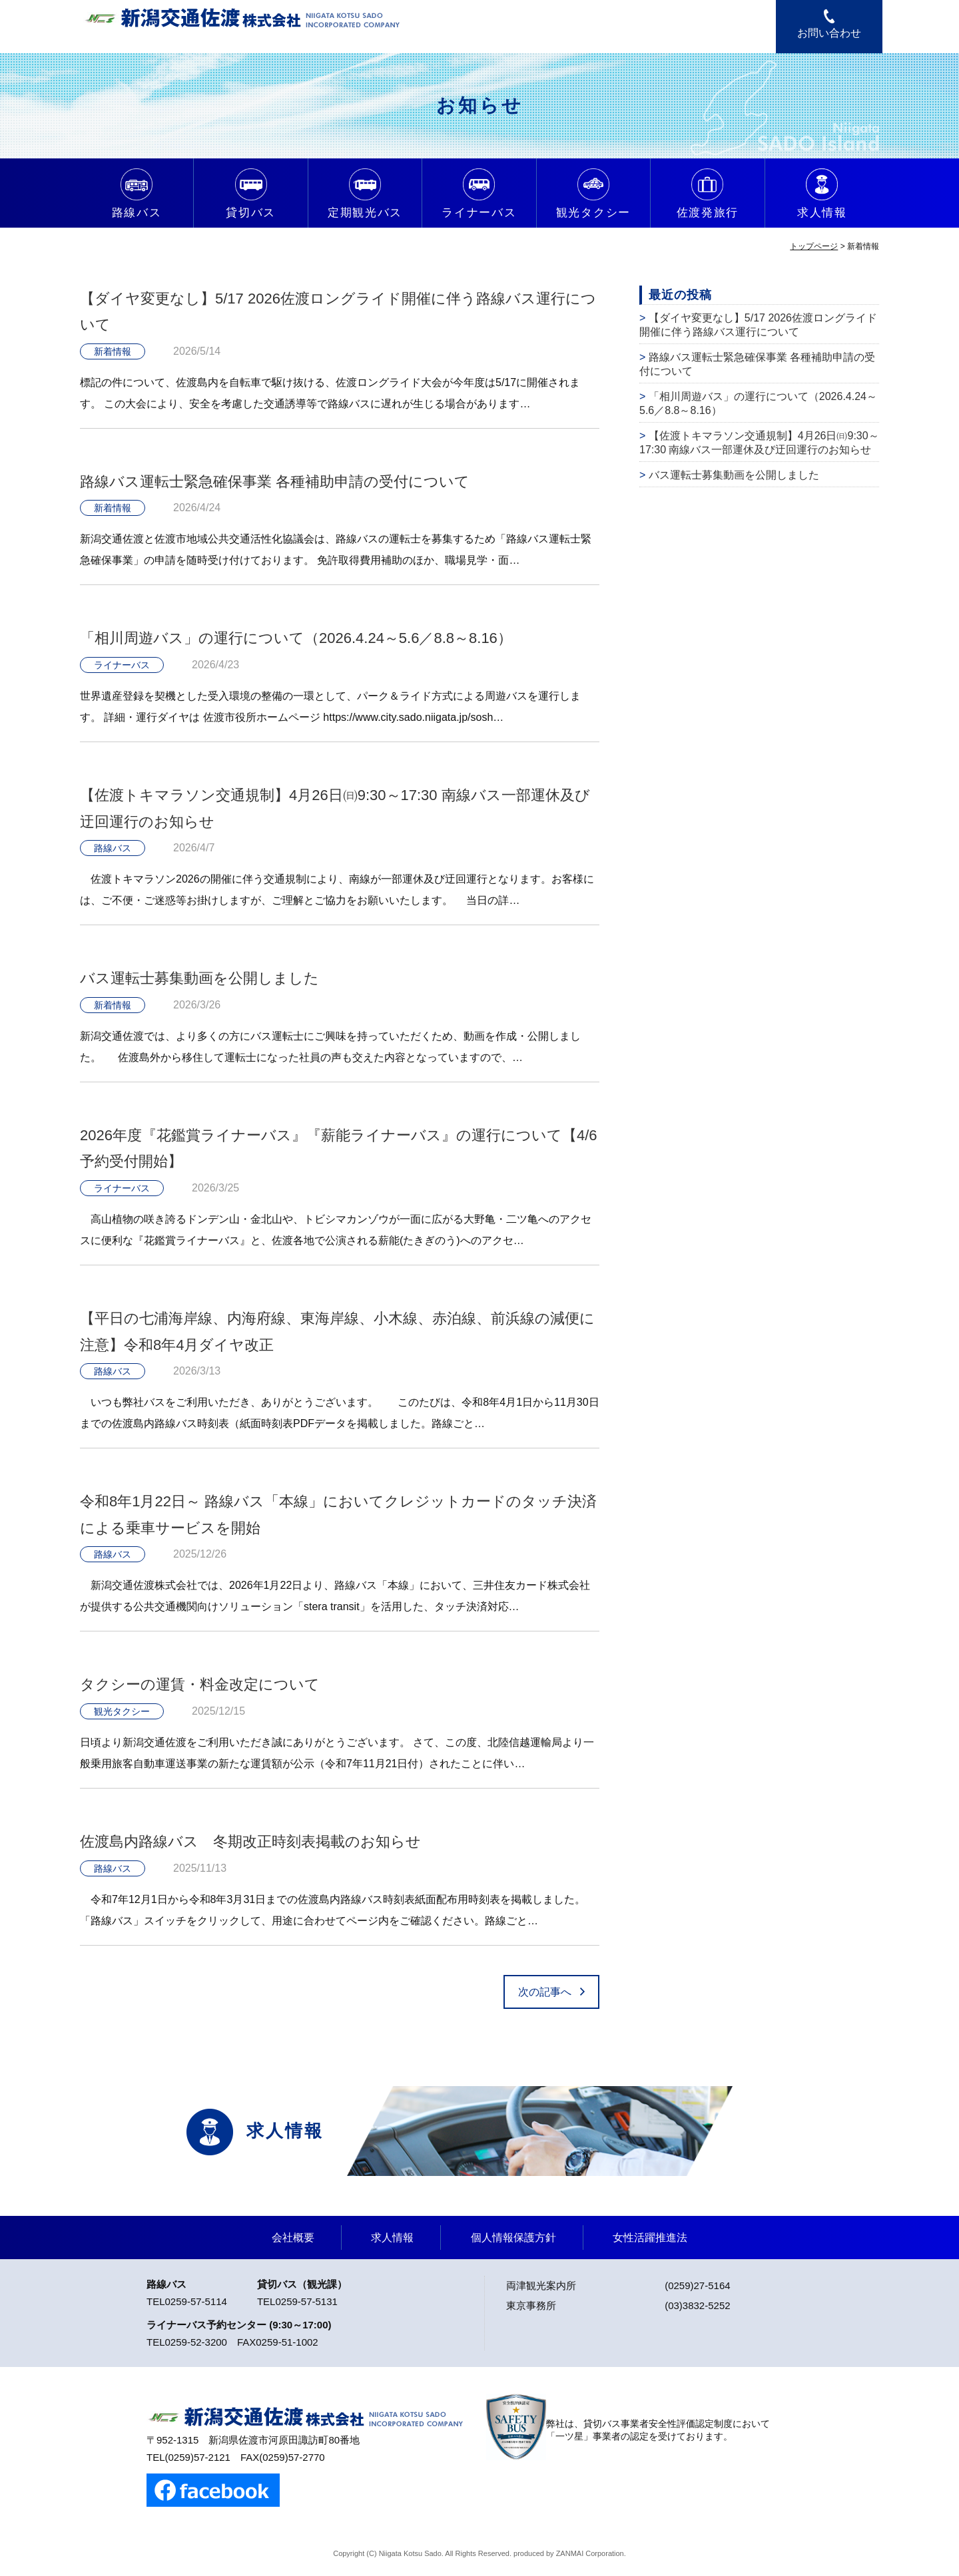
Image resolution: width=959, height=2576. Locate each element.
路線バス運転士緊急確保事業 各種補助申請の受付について (275, 481)
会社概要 (293, 2237)
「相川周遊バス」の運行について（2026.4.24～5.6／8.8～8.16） (296, 638)
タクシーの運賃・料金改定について (200, 1684)
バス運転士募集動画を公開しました (199, 978)
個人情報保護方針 (513, 2237)
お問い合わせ (829, 33)
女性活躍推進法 (650, 2237)
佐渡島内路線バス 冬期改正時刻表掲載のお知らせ (250, 1841)
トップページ (814, 246)
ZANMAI (570, 2553)
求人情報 (392, 2237)
